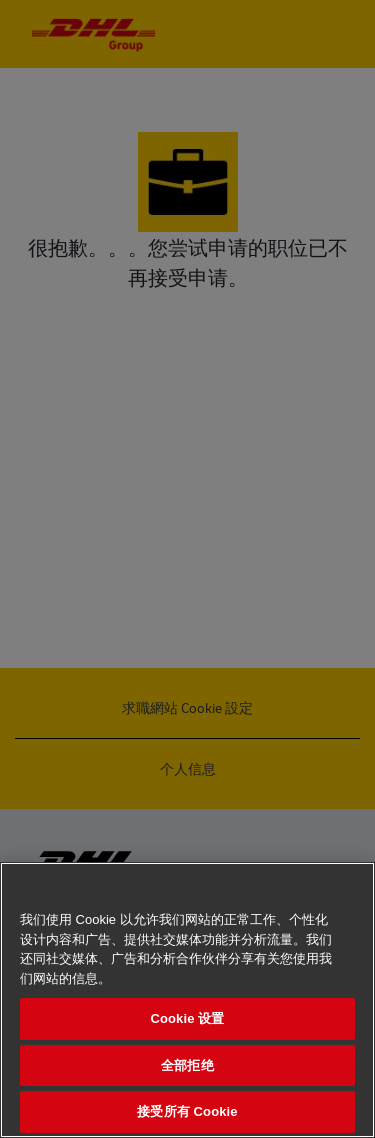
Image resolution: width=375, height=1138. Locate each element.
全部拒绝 (187, 1065)
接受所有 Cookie (187, 1111)
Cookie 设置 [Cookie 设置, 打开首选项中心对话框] (187, 1018)
